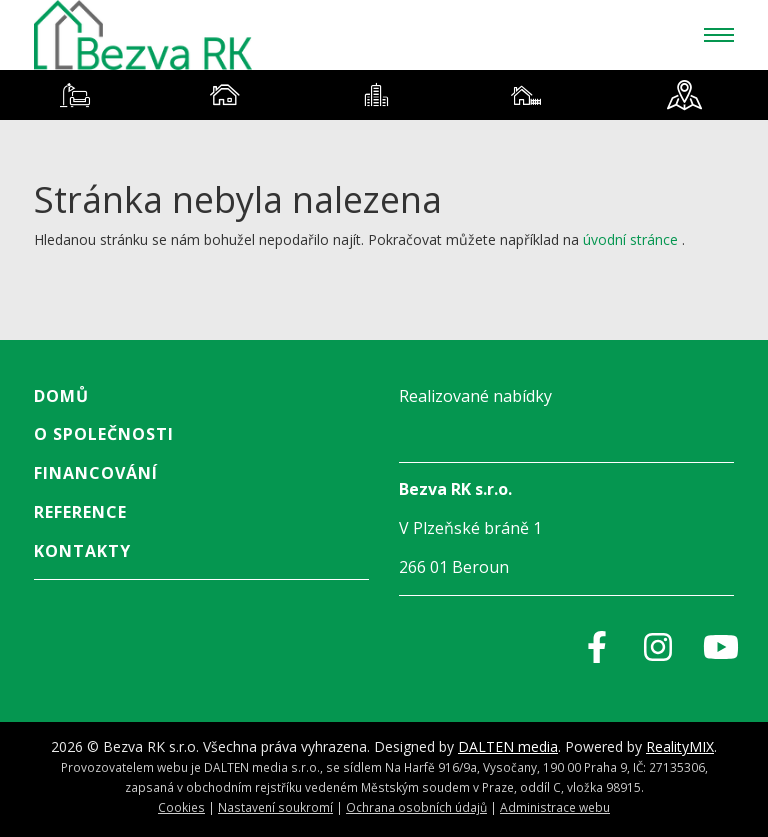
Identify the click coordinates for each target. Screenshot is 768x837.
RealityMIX (680, 746)
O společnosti (104, 434)
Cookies (181, 807)
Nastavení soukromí (275, 807)
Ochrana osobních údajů (416, 807)
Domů (61, 396)
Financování (96, 473)
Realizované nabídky (475, 396)
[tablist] (384, 95)
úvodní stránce (630, 239)
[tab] (75, 95)
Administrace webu (555, 807)
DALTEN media (508, 746)
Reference (80, 512)
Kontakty (82, 551)
